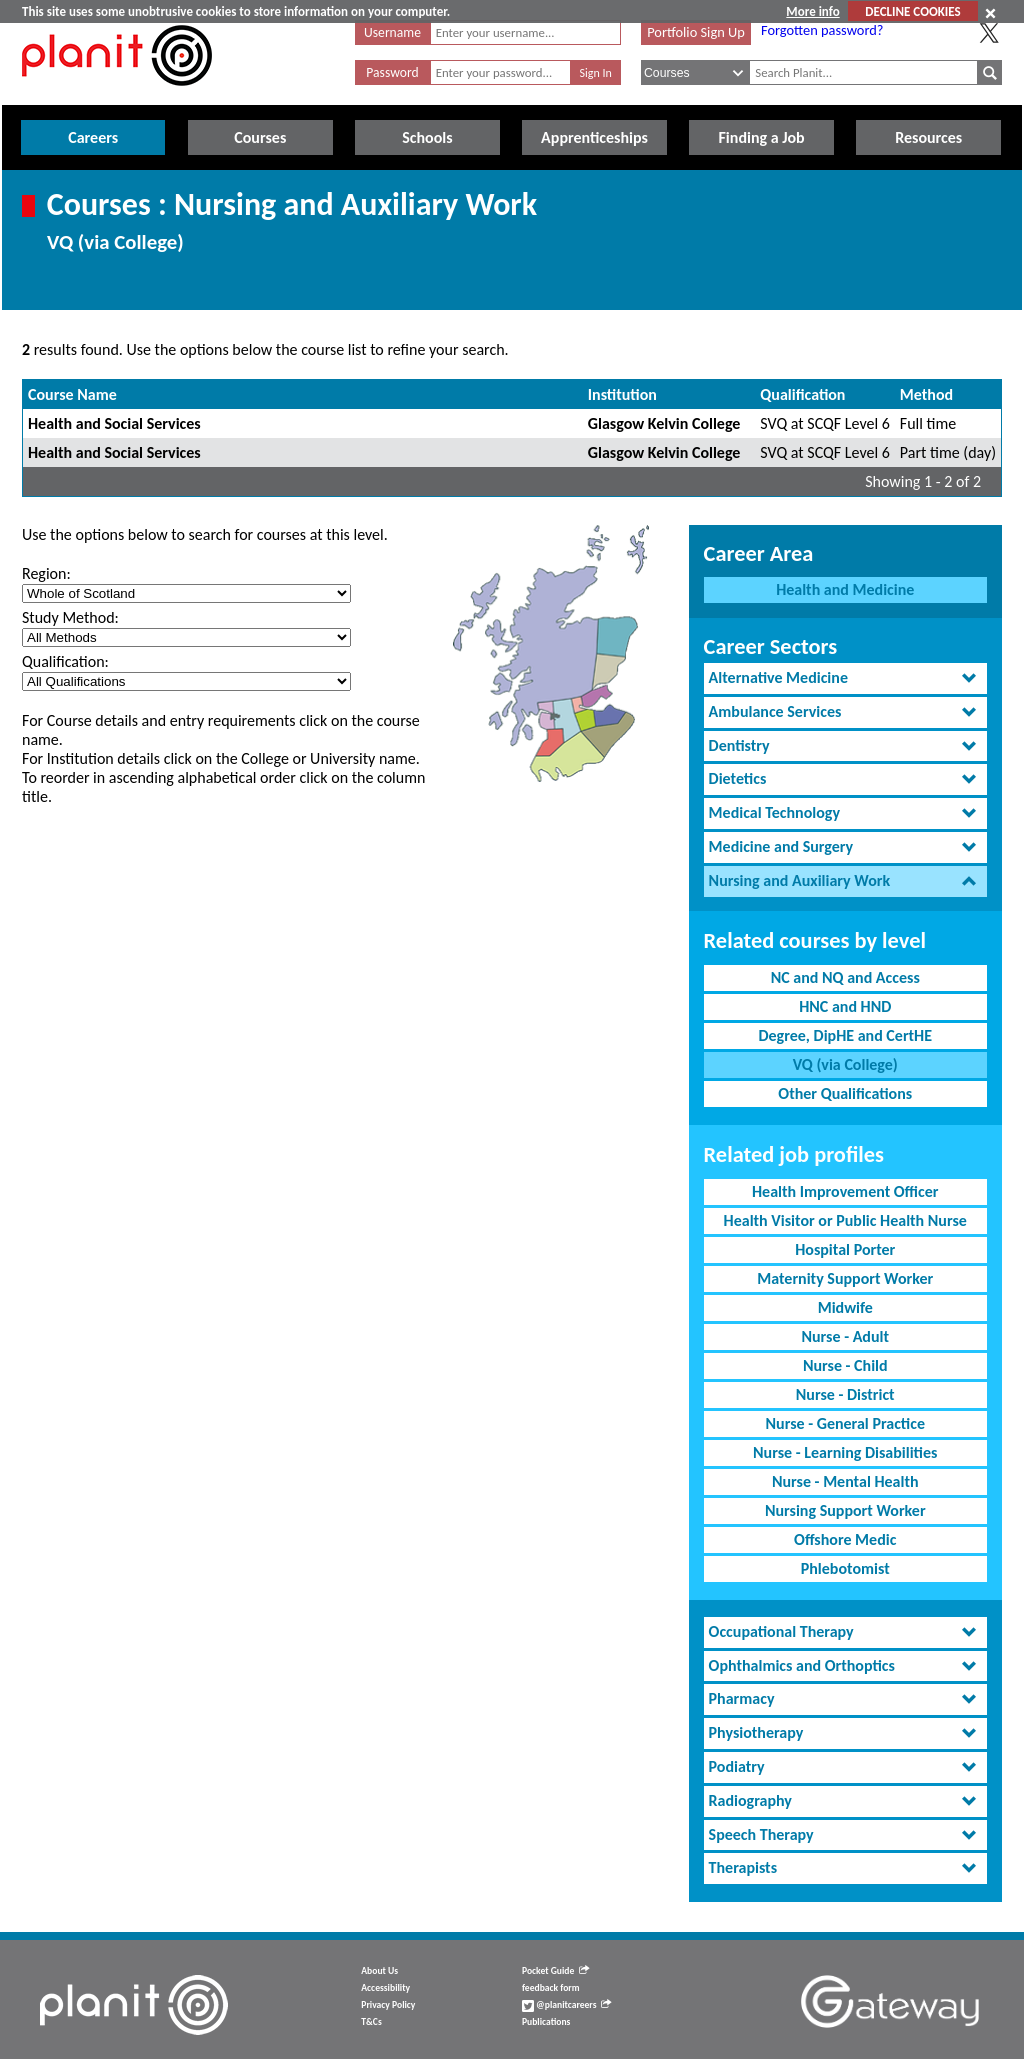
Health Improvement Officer (845, 1191)
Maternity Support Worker (845, 1278)
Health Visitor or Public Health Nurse (845, 1220)
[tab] (845, 678)
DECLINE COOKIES (912, 11)
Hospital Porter (845, 1249)
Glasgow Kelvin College (664, 423)
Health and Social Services (114, 423)
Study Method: (70, 617)
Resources (928, 137)
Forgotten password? (822, 30)
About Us (379, 1971)
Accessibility (385, 1988)
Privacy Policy (388, 2005)
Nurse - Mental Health (845, 1481)
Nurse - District (845, 1394)
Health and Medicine (845, 589)
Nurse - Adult (845, 1336)
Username (392, 32)
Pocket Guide (555, 1971)
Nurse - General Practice (845, 1423)
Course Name (72, 394)
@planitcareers (567, 2005)
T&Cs (371, 2022)
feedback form (551, 1988)
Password (392, 72)
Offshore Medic (845, 1539)
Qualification (802, 394)
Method (926, 394)
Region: (46, 573)
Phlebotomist (845, 1568)
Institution (622, 394)
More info (812, 11)
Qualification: (65, 661)
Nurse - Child (845, 1365)
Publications (546, 2022)
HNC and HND (845, 1006)
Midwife (845, 1307)
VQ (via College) (845, 1064)
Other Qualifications (845, 1093)
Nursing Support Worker (845, 1510)
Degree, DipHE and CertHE (845, 1035)
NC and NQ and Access (845, 977)
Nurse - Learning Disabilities (845, 1452)
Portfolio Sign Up (696, 32)
